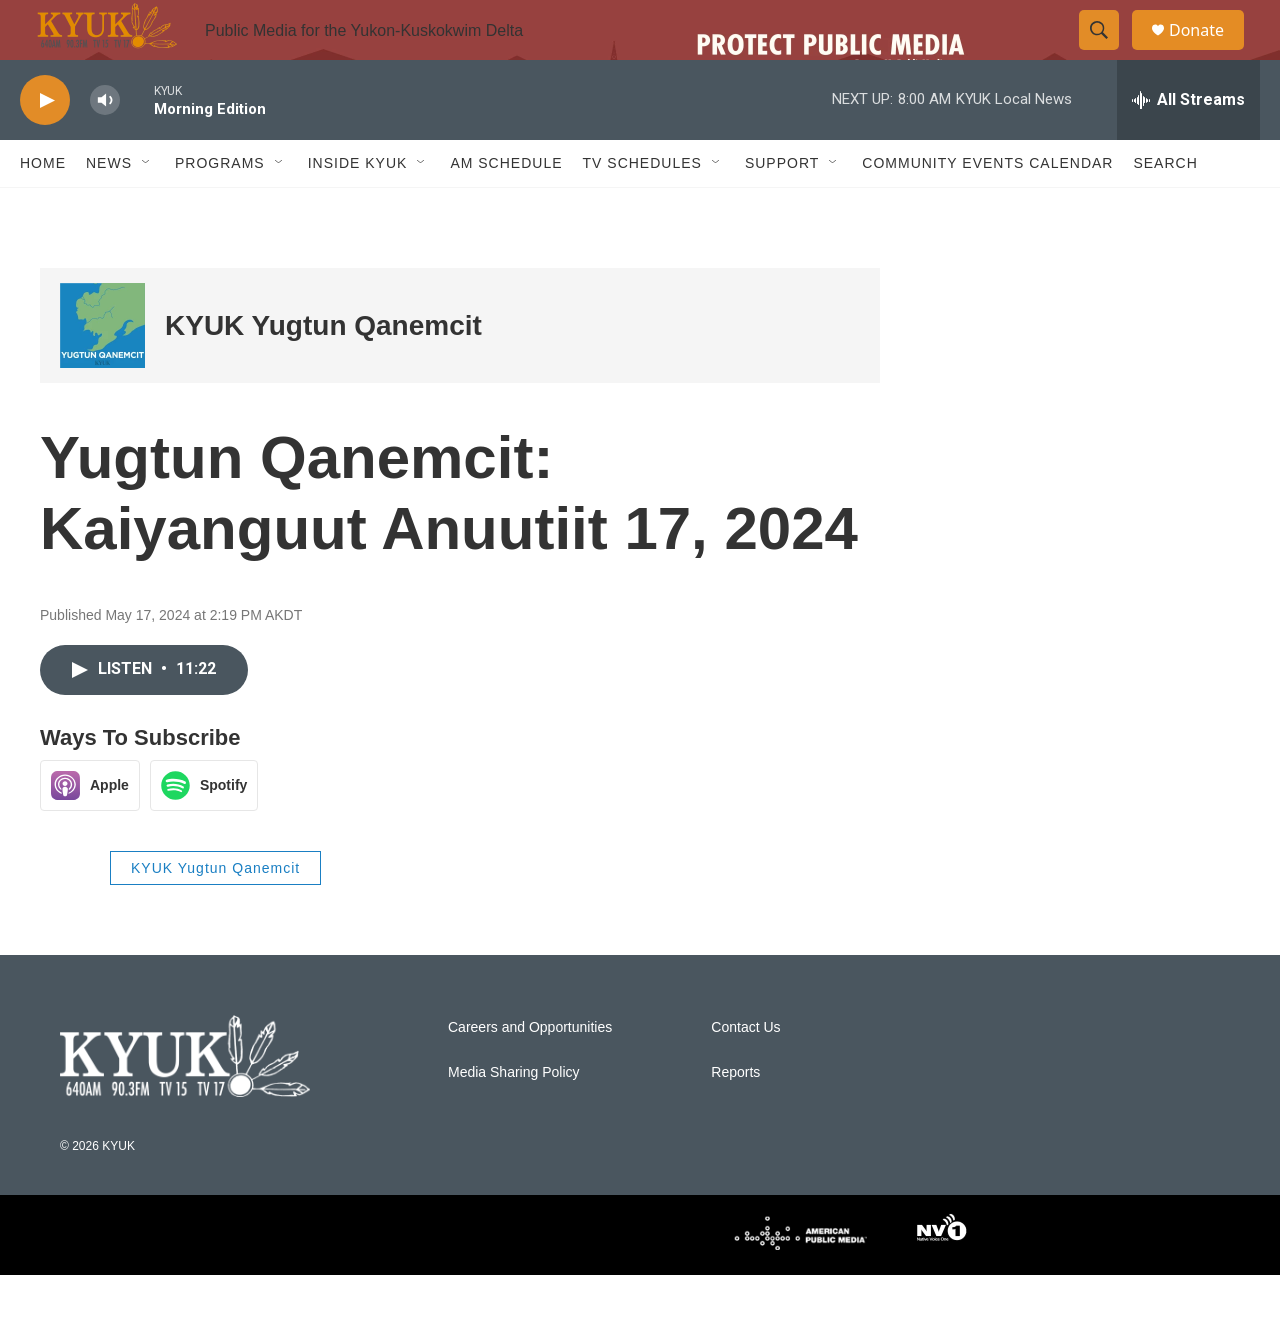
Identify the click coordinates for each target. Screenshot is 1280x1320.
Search (1165, 208)
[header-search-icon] (1108, 53)
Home (43, 208)
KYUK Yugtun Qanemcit (323, 370)
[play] (45, 145)
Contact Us (745, 1072)
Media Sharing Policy (514, 1117)
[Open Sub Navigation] (147, 208)
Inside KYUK (358, 208)
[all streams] (1188, 145)
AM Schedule (506, 208)
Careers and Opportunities (530, 1072)
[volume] (105, 145)
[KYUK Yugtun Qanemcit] (102, 370)
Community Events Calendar (987, 208)
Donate (1209, 52)
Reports (735, 1117)
